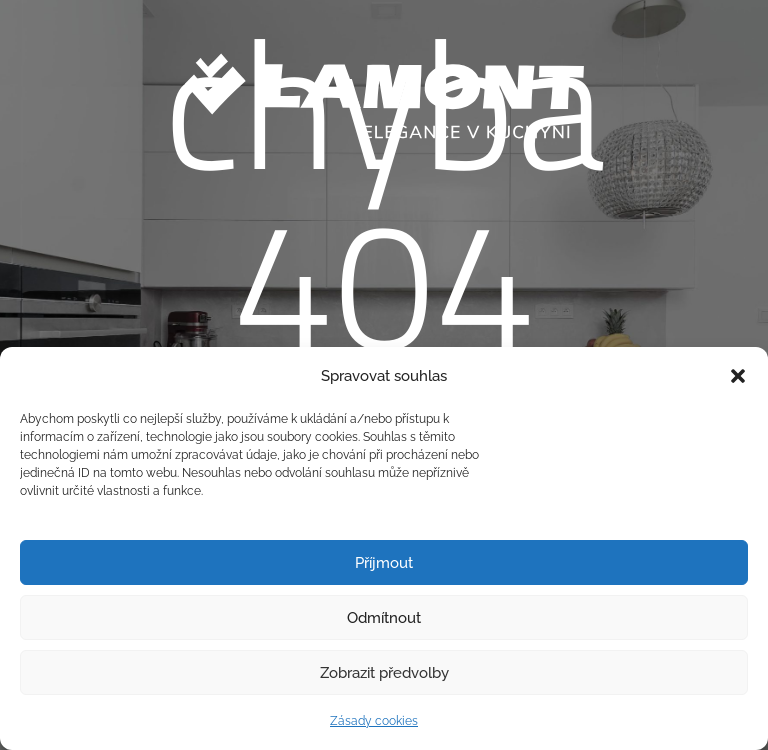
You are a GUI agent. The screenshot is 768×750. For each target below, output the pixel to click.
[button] (738, 376)
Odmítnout (384, 618)
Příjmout (384, 563)
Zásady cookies (374, 721)
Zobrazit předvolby (384, 673)
